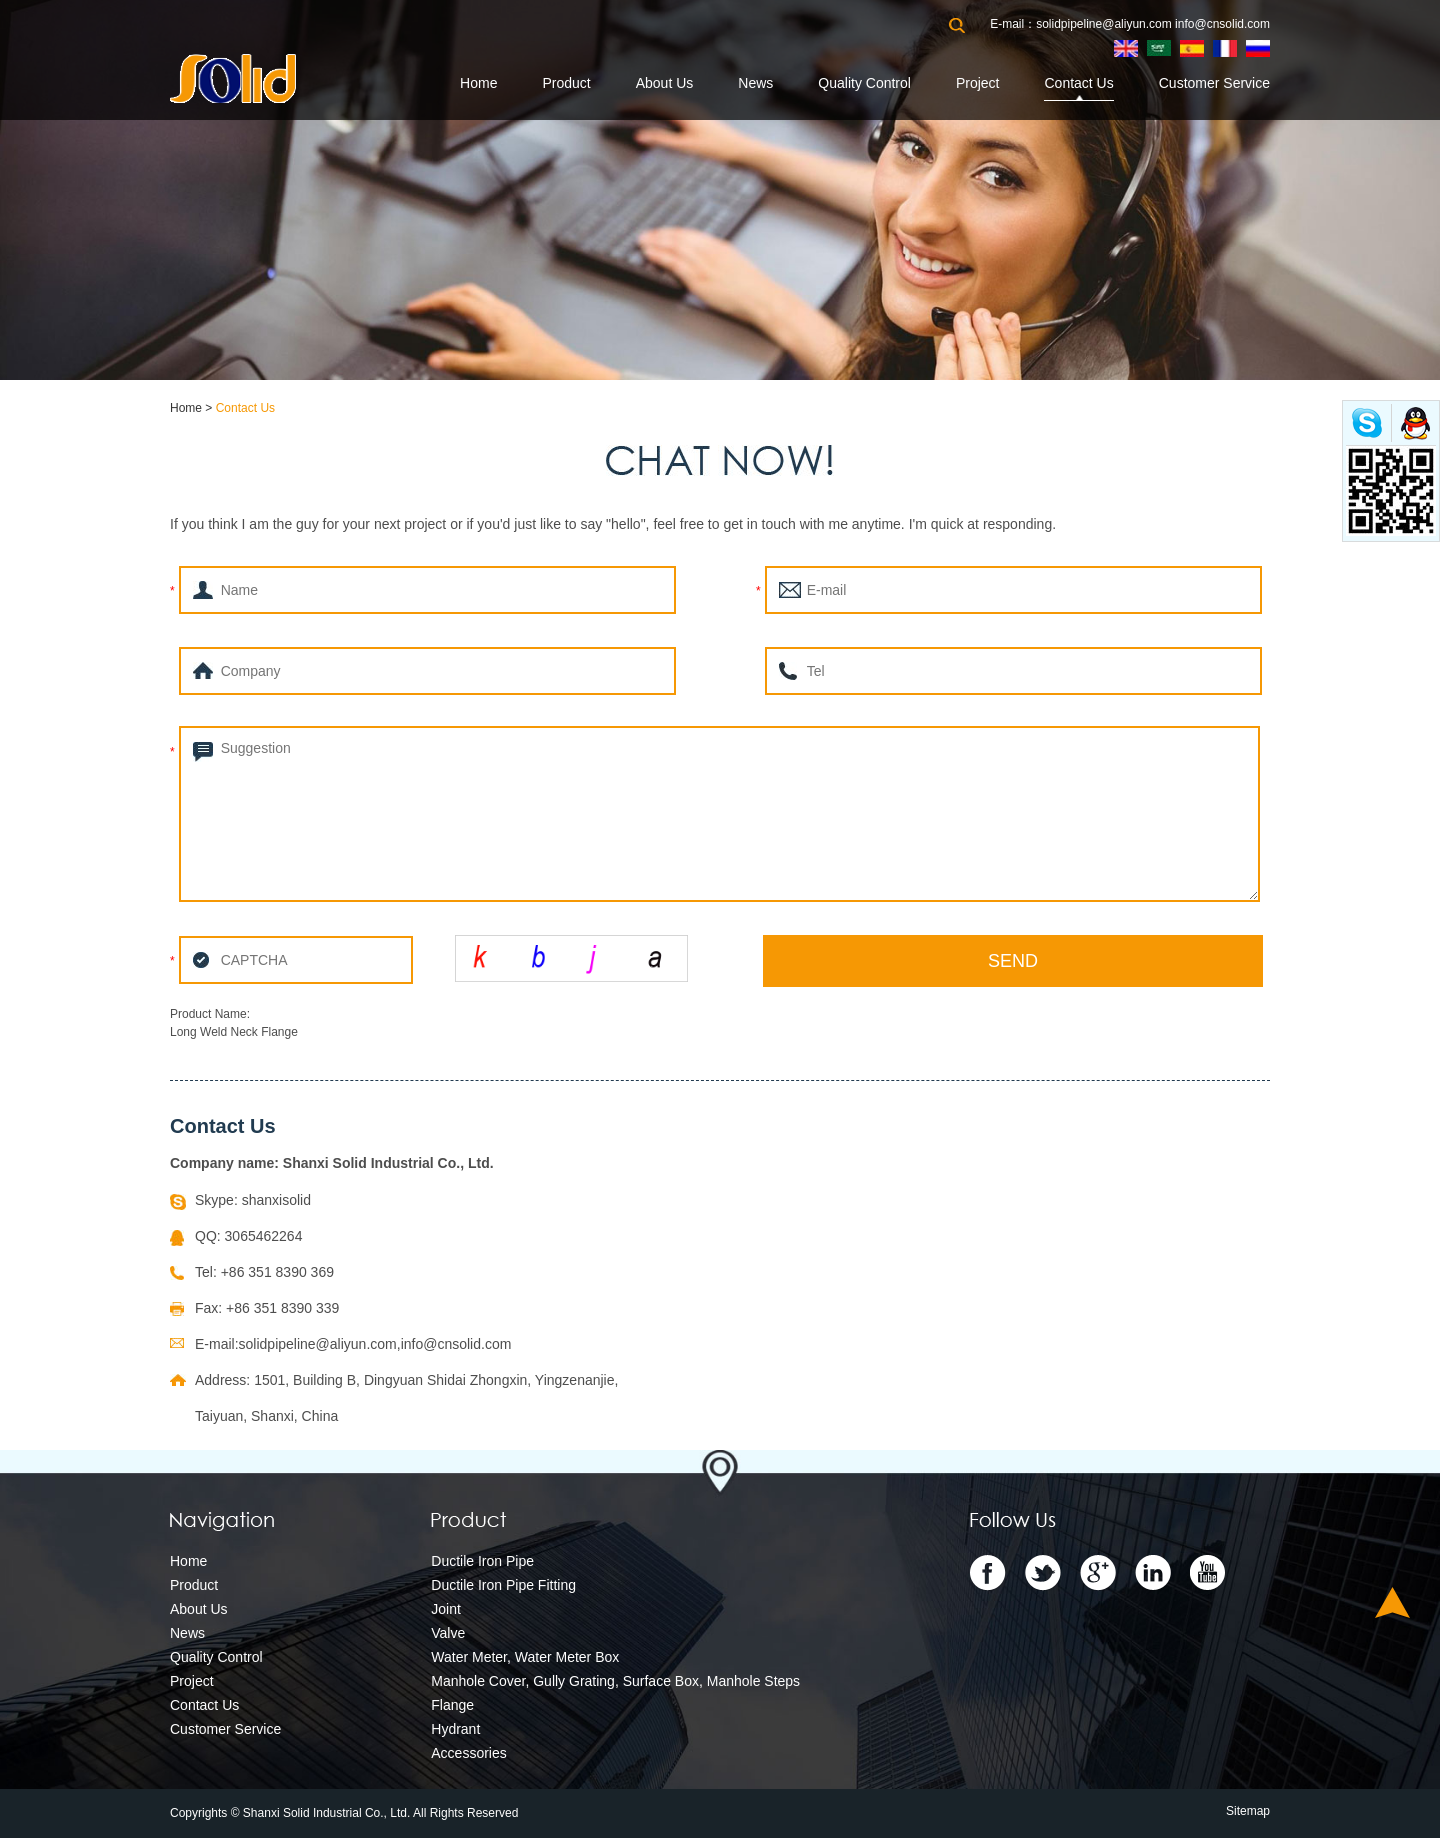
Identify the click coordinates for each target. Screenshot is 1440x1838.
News (755, 83)
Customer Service (1214, 83)
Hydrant (455, 1729)
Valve (448, 1633)
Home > (193, 408)
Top (1392, 1602)
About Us (665, 83)
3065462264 (264, 1236)
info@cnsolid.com (1222, 24)
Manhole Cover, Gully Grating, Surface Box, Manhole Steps (615, 1681)
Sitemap (1248, 1811)
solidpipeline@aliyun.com (1104, 24)
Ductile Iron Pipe (482, 1561)
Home (478, 83)
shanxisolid (276, 1200)
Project (978, 83)
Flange (452, 1705)
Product (566, 83)
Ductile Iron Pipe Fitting (503, 1585)
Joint (446, 1609)
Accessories (468, 1753)
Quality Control (864, 83)
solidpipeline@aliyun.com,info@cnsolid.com (375, 1344)
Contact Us (1078, 83)
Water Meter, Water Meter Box (525, 1657)
